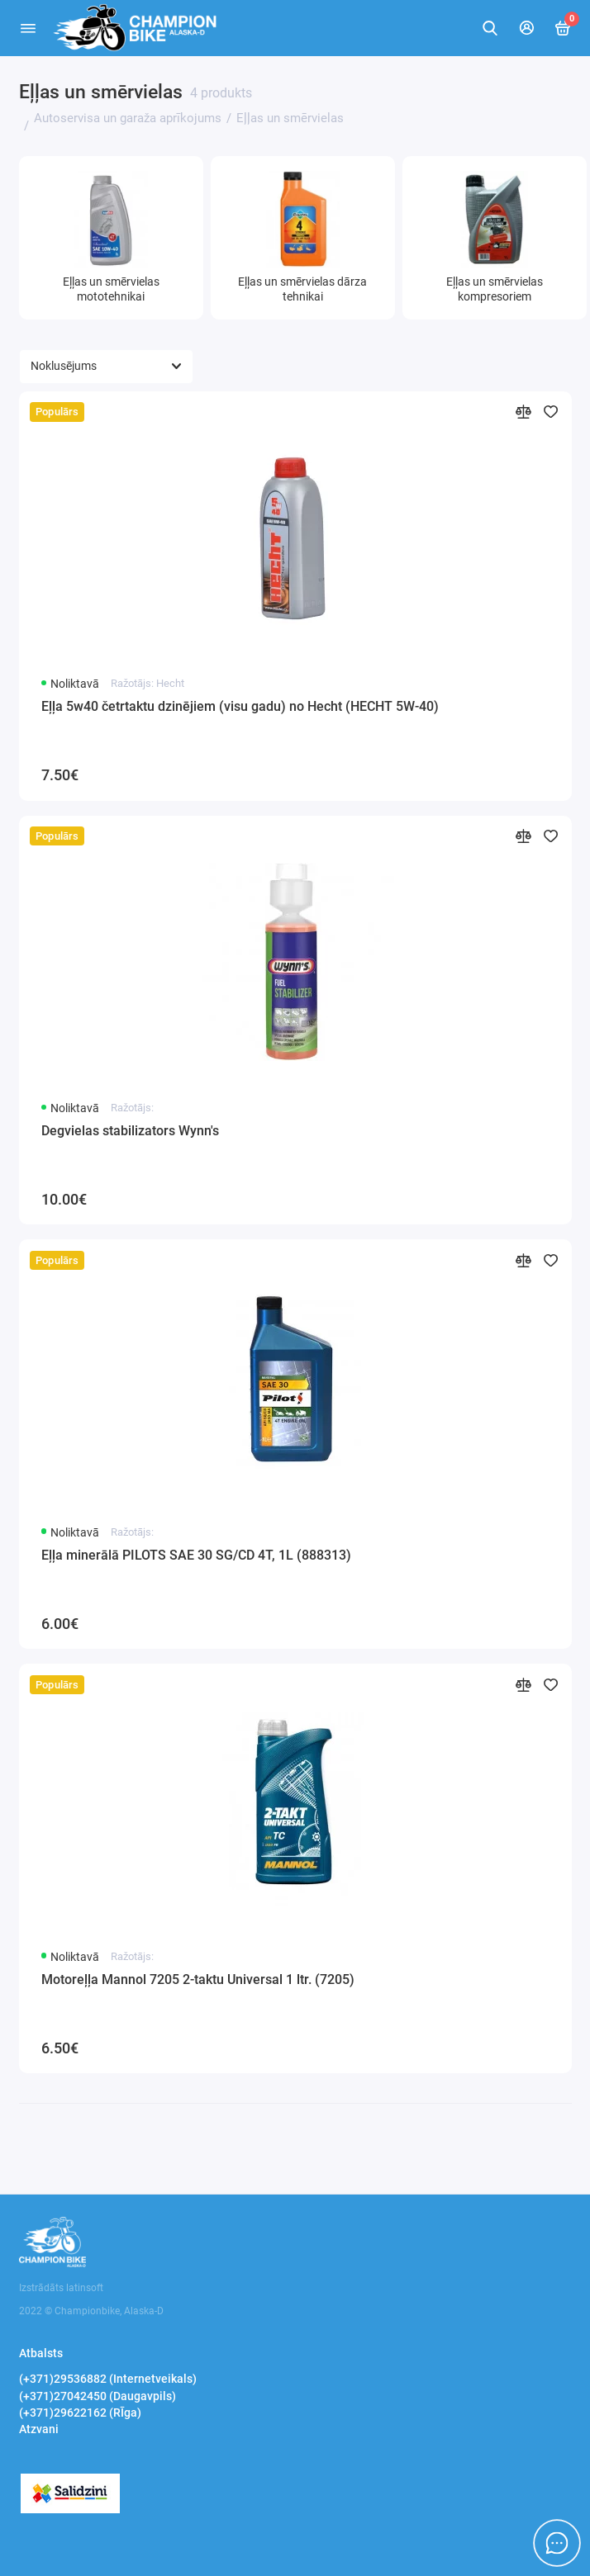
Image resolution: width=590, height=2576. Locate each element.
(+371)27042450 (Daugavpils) (97, 2396)
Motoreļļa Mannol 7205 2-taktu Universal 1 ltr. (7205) (197, 1979)
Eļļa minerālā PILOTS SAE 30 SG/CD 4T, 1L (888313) (196, 1555)
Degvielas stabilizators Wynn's (130, 1131)
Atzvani (39, 2429)
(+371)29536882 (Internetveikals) (108, 2378)
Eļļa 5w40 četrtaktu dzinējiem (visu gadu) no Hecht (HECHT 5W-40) (240, 706)
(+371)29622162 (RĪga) (80, 2412)
